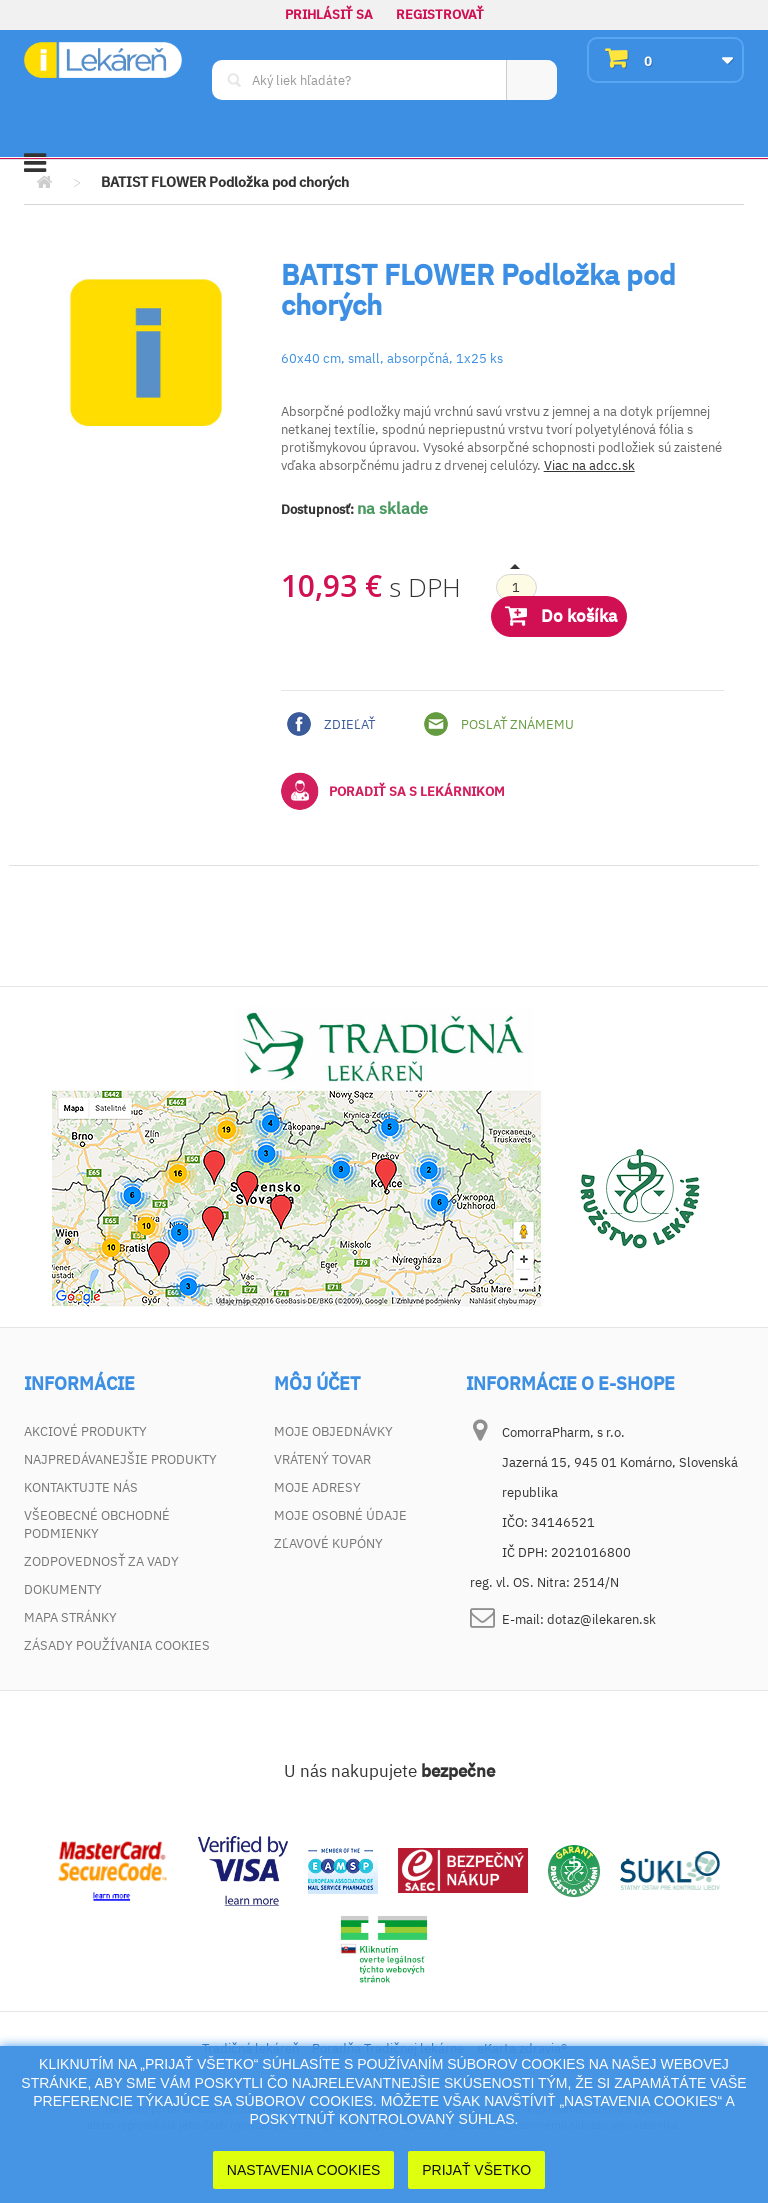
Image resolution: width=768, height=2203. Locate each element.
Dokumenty (63, 1589)
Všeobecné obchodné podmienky (97, 1524)
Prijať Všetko (476, 2170)
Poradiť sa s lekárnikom (393, 791)
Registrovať (440, 14)
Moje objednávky (333, 1431)
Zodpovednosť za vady (101, 1561)
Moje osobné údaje (340, 1515)
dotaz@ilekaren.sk (601, 1619)
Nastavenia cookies (304, 2170)
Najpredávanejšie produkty (120, 1459)
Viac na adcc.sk (589, 465)
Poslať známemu (499, 724)
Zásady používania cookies (117, 1645)
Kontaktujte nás (81, 1487)
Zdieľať (331, 724)
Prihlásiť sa (329, 14)
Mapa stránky (70, 1617)
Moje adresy (317, 1487)
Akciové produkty (85, 1431)
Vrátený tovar (322, 1459)
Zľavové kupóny (328, 1543)
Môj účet (317, 1384)
